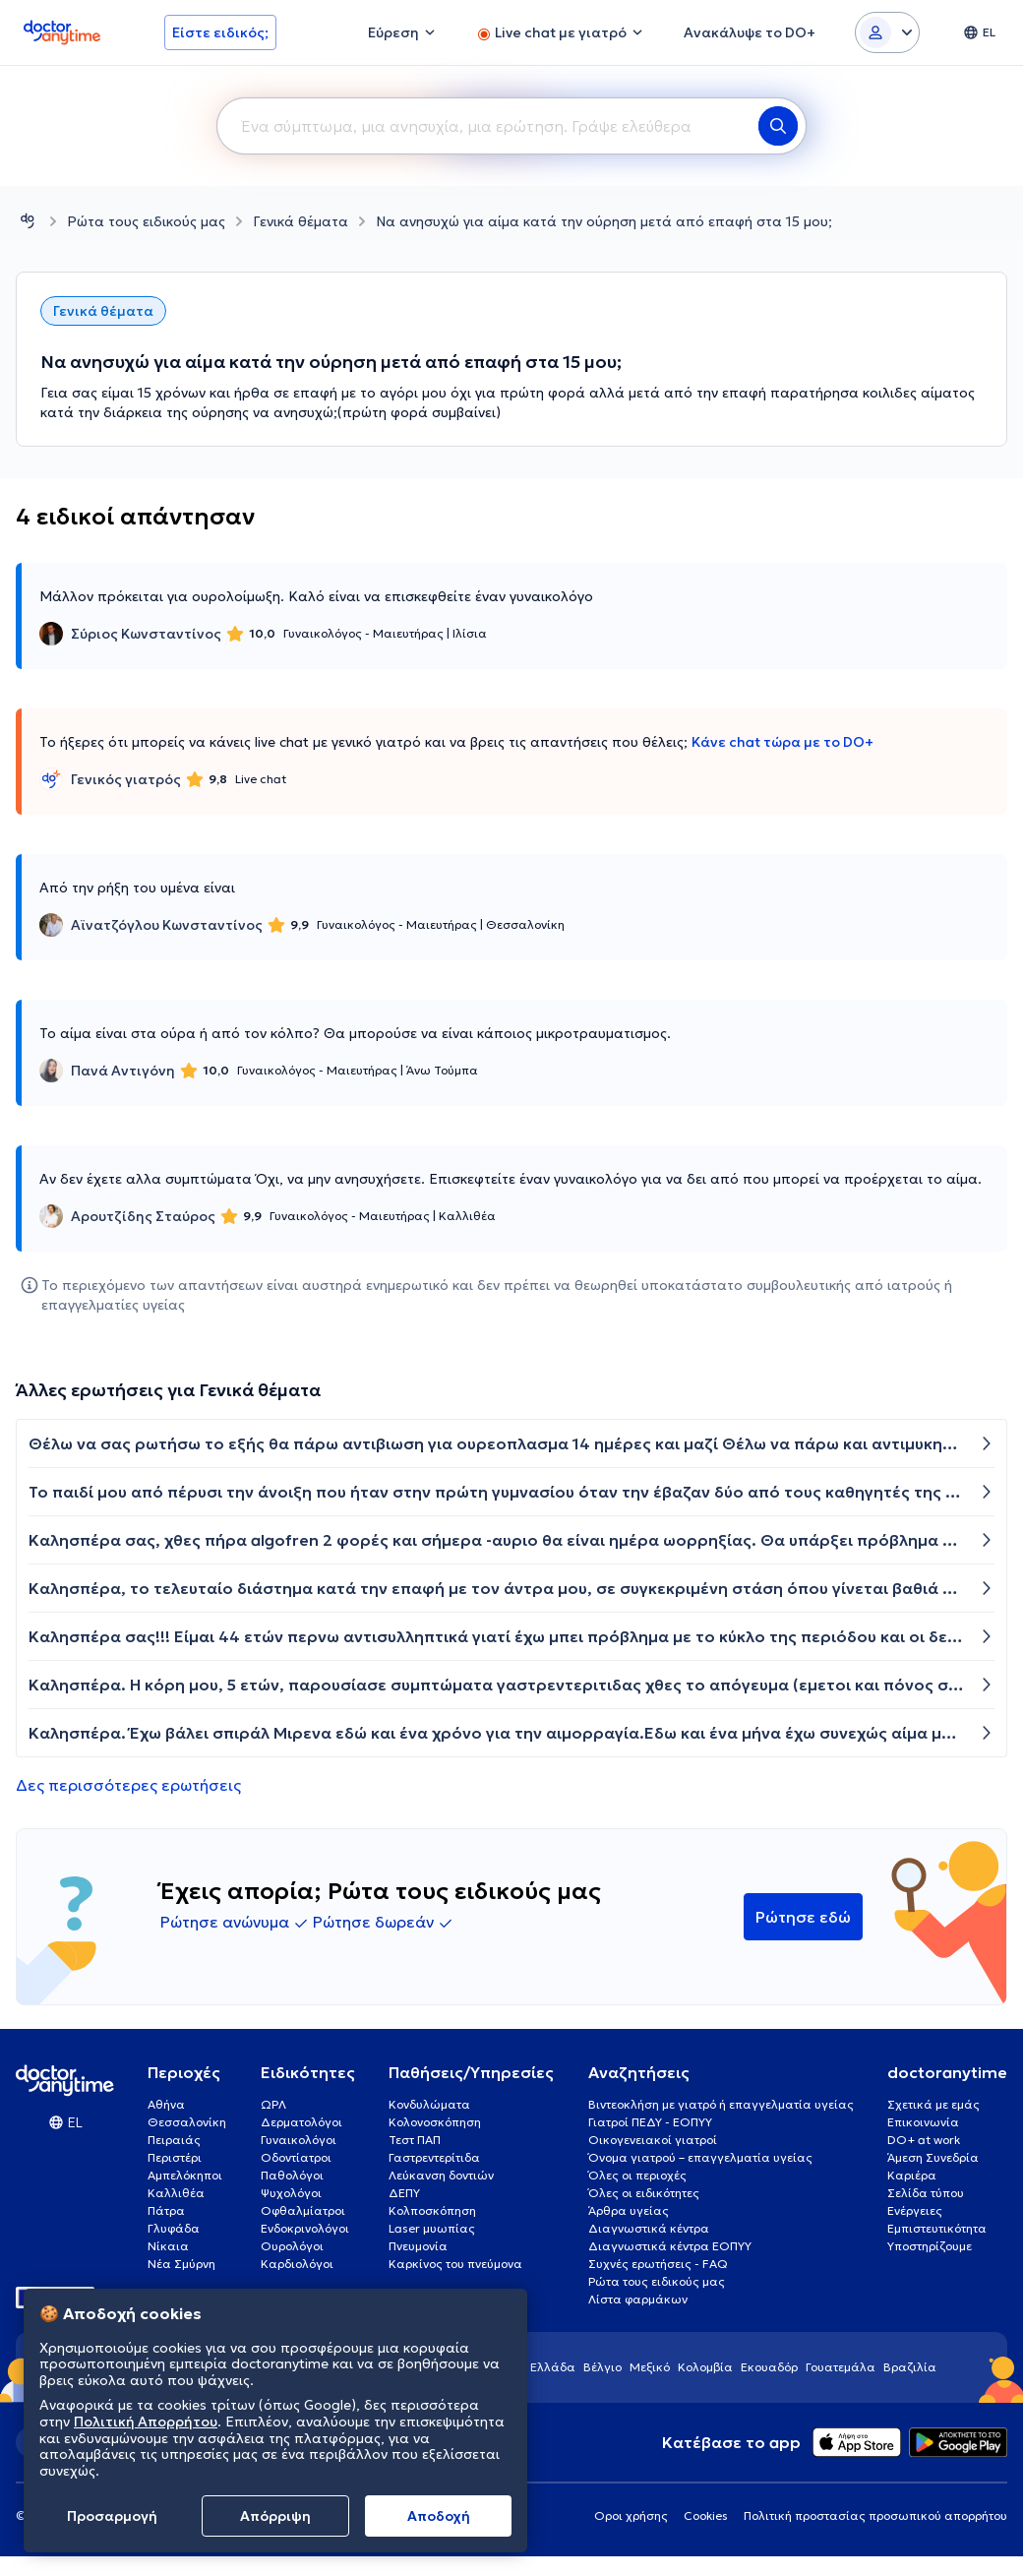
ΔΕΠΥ (404, 2192)
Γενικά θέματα (300, 221)
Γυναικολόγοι (298, 2139)
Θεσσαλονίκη (187, 2122)
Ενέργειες (914, 2210)
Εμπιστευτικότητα (937, 2228)
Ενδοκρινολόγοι (305, 2228)
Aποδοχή (438, 2516)
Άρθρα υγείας (628, 2210)
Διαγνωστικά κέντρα (648, 2228)
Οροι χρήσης (631, 2515)
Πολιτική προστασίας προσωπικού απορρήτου (875, 2515)
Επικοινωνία (923, 2122)
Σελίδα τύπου (925, 2192)
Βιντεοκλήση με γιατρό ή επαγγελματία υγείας (721, 2104)
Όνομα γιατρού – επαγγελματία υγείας (700, 2157)
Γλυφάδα (174, 2228)
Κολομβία (705, 2367)
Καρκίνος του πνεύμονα (455, 2263)
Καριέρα (911, 2175)
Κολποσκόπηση (432, 2210)
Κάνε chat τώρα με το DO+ (782, 742)
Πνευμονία (418, 2246)
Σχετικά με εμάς (933, 2104)
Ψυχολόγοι (291, 2192)
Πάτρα (166, 2210)
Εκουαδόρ (769, 2367)
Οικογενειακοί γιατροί (652, 2139)
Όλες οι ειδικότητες (643, 2192)
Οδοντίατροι (296, 2157)
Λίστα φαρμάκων (638, 2299)
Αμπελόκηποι (185, 2175)
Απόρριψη (275, 2516)
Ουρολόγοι (292, 2246)
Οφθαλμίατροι (303, 2210)
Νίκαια (168, 2246)
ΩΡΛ (273, 2104)
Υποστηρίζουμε (929, 2246)
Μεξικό (650, 2367)
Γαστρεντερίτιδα (434, 2157)
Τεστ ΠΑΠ (415, 2139)
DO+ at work (923, 2139)
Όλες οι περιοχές (637, 2175)
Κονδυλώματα (429, 2104)
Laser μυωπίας (432, 2228)
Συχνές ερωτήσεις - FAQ (658, 2263)
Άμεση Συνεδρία (933, 2157)
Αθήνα (166, 2104)
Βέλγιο (602, 2367)
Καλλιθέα (176, 2192)
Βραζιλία (909, 2367)
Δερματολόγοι (301, 2122)
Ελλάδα (552, 2367)
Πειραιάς (174, 2139)
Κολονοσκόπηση (435, 2122)
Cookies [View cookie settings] (706, 2515)
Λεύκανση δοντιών (441, 2175)
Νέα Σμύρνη (181, 2263)
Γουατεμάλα (840, 2367)
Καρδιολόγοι (297, 2263)
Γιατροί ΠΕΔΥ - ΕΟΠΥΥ (650, 2122)
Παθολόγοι (292, 2175)
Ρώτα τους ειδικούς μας (146, 221)
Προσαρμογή (112, 2516)
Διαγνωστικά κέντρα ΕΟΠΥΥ (670, 2246)
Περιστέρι (175, 2157)
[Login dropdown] (887, 32)
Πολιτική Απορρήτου (145, 2421)
